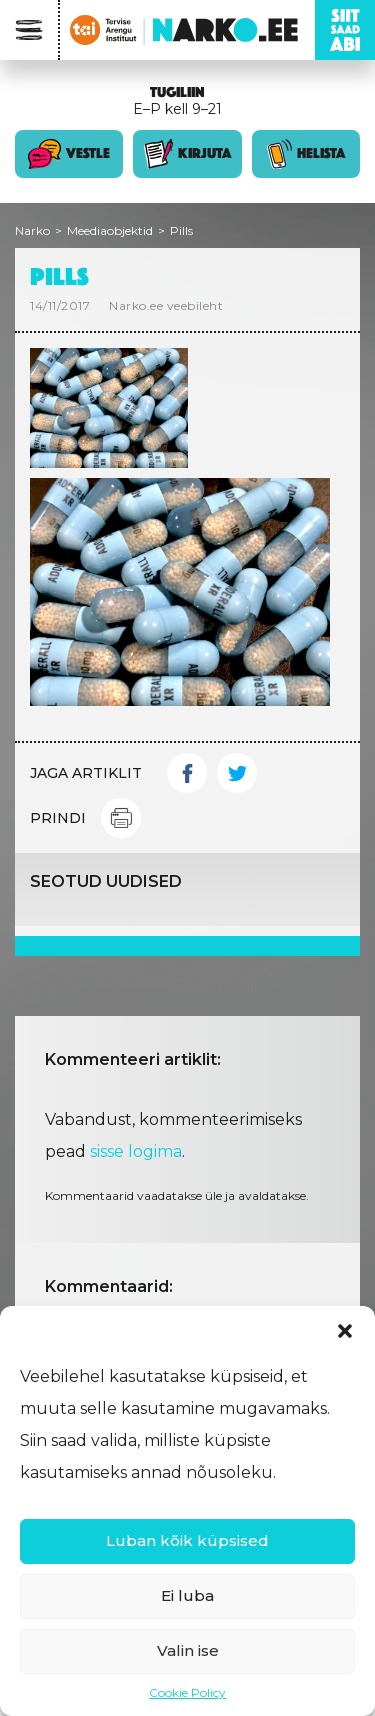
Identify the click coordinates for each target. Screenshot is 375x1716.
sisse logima (136, 1151)
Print (121, 818)
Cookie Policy (187, 1692)
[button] (345, 1331)
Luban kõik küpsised (187, 1540)
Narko (32, 230)
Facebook (187, 773)
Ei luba (187, 1595)
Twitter (237, 773)
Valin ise (188, 1650)
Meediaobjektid (110, 230)
